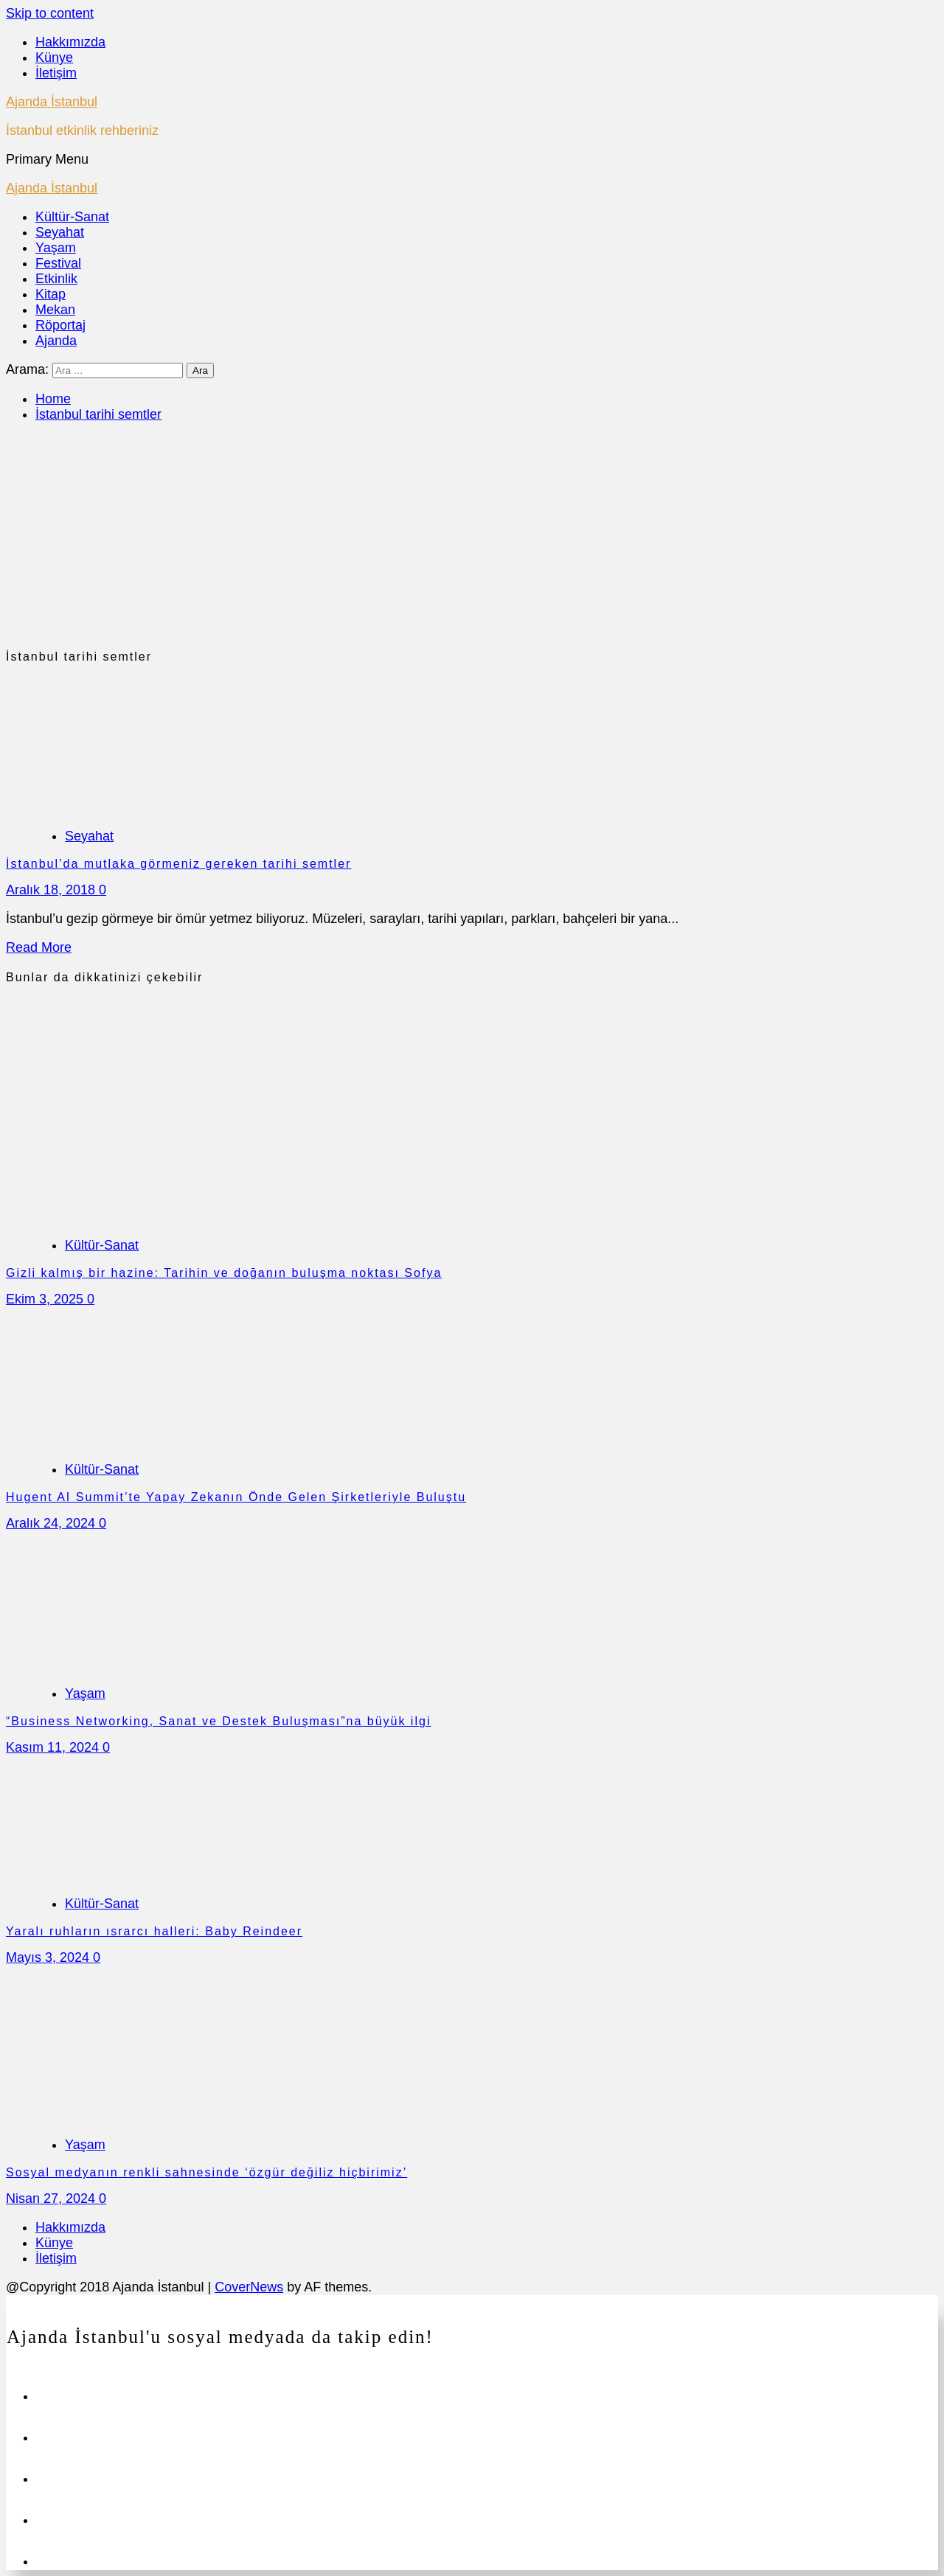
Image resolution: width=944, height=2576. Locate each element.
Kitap (50, 294)
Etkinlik (56, 278)
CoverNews (249, 2287)
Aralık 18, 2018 (52, 890)
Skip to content (50, 13)
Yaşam (55, 247)
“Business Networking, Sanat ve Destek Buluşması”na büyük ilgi (218, 1721)
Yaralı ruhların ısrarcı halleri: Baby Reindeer (154, 1931)
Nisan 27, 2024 (52, 2198)
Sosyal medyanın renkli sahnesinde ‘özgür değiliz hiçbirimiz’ (206, 2172)
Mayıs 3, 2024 (49, 1957)
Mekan (55, 309)
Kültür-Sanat (72, 216)
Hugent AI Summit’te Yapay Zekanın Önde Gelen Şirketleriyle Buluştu (236, 1497)
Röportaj (60, 325)
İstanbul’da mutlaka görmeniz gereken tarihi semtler (178, 863)
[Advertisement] (472, 539)
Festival (58, 263)
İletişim (56, 73)
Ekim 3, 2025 (46, 1299)
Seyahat (59, 232)
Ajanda (56, 340)
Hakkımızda (70, 42)
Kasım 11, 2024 (54, 1747)
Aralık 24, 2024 (52, 1523)
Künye (54, 57)
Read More (39, 947)
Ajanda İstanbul (51, 101)
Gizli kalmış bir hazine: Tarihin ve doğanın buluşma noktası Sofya (224, 1273)
